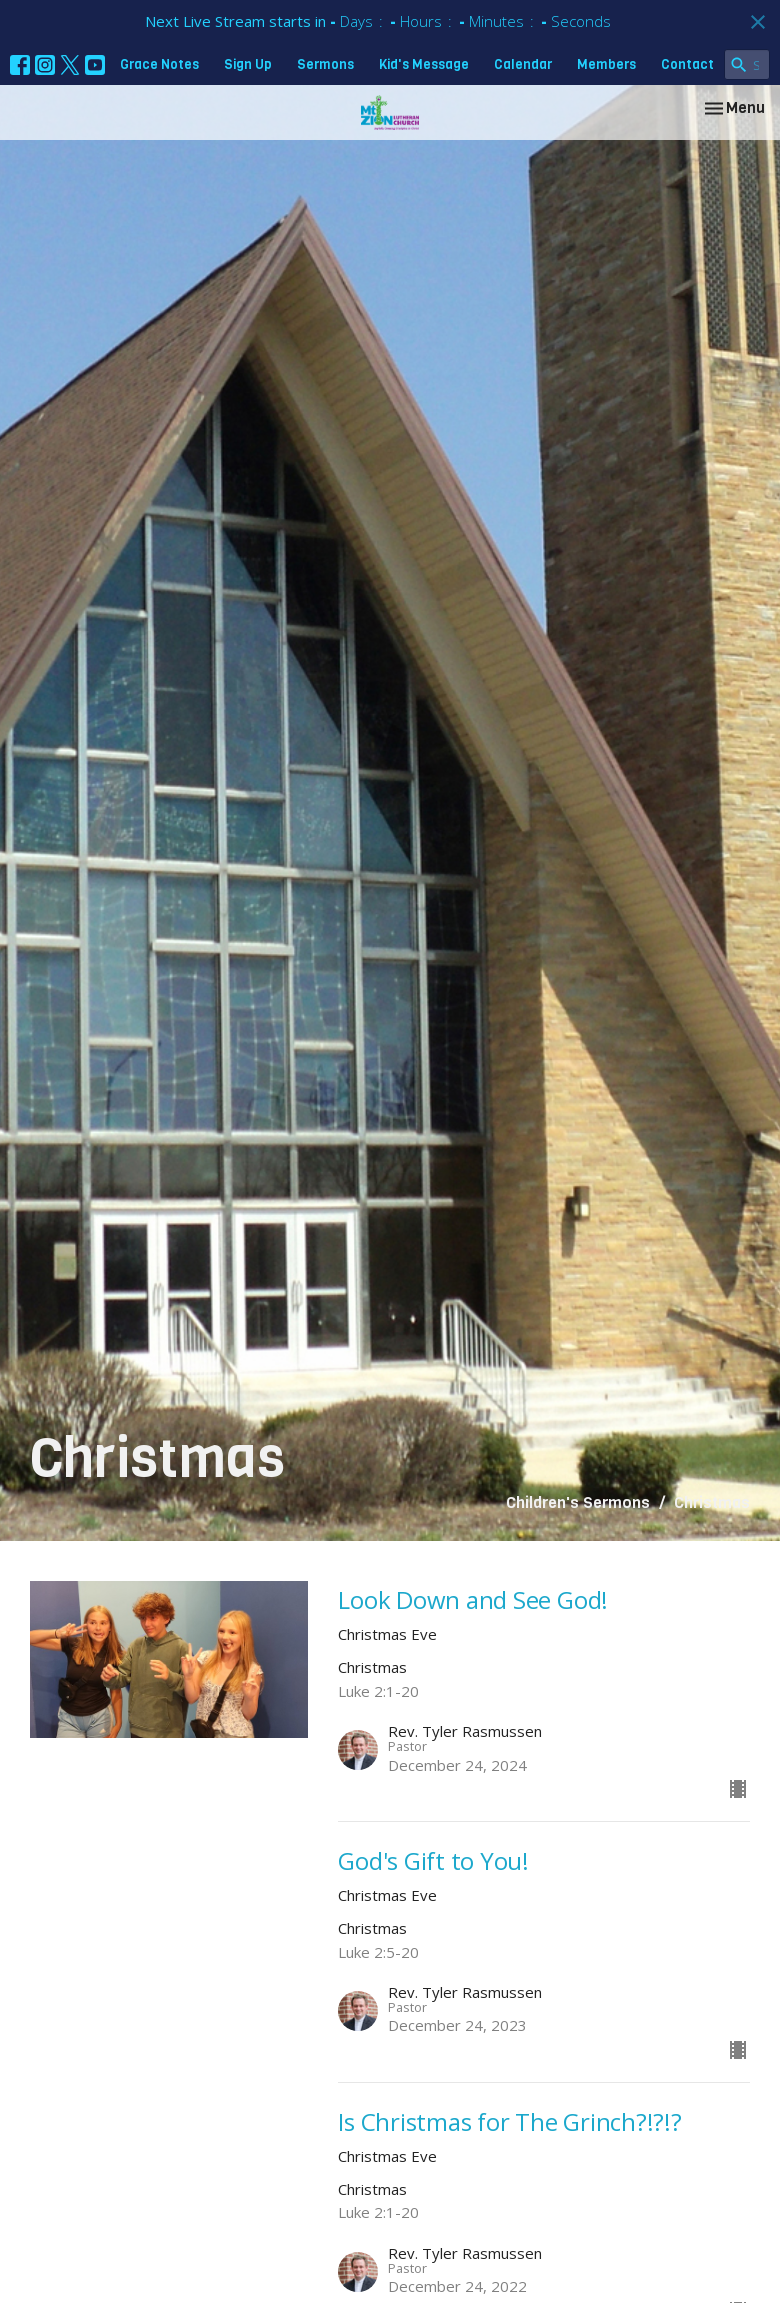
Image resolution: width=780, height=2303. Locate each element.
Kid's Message (424, 64)
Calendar (523, 64)
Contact (687, 64)
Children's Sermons (578, 1502)
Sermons (325, 64)
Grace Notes (159, 64)
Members (606, 64)
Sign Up (248, 64)
